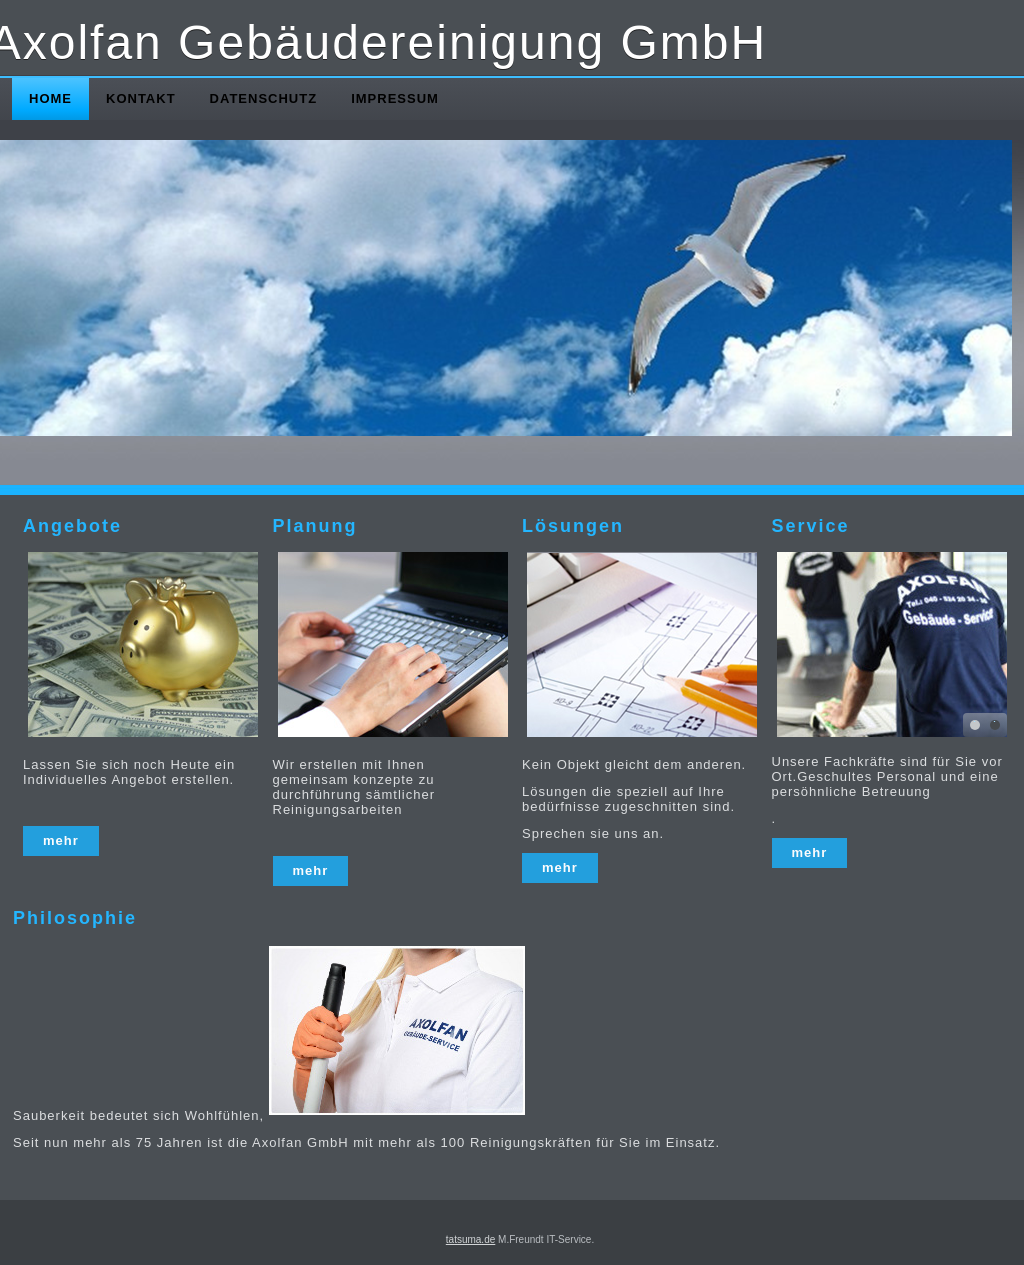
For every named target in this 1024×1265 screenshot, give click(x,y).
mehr (61, 840)
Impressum (395, 98)
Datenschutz (264, 98)
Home (50, 98)
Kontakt (141, 98)
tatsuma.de (470, 1239)
